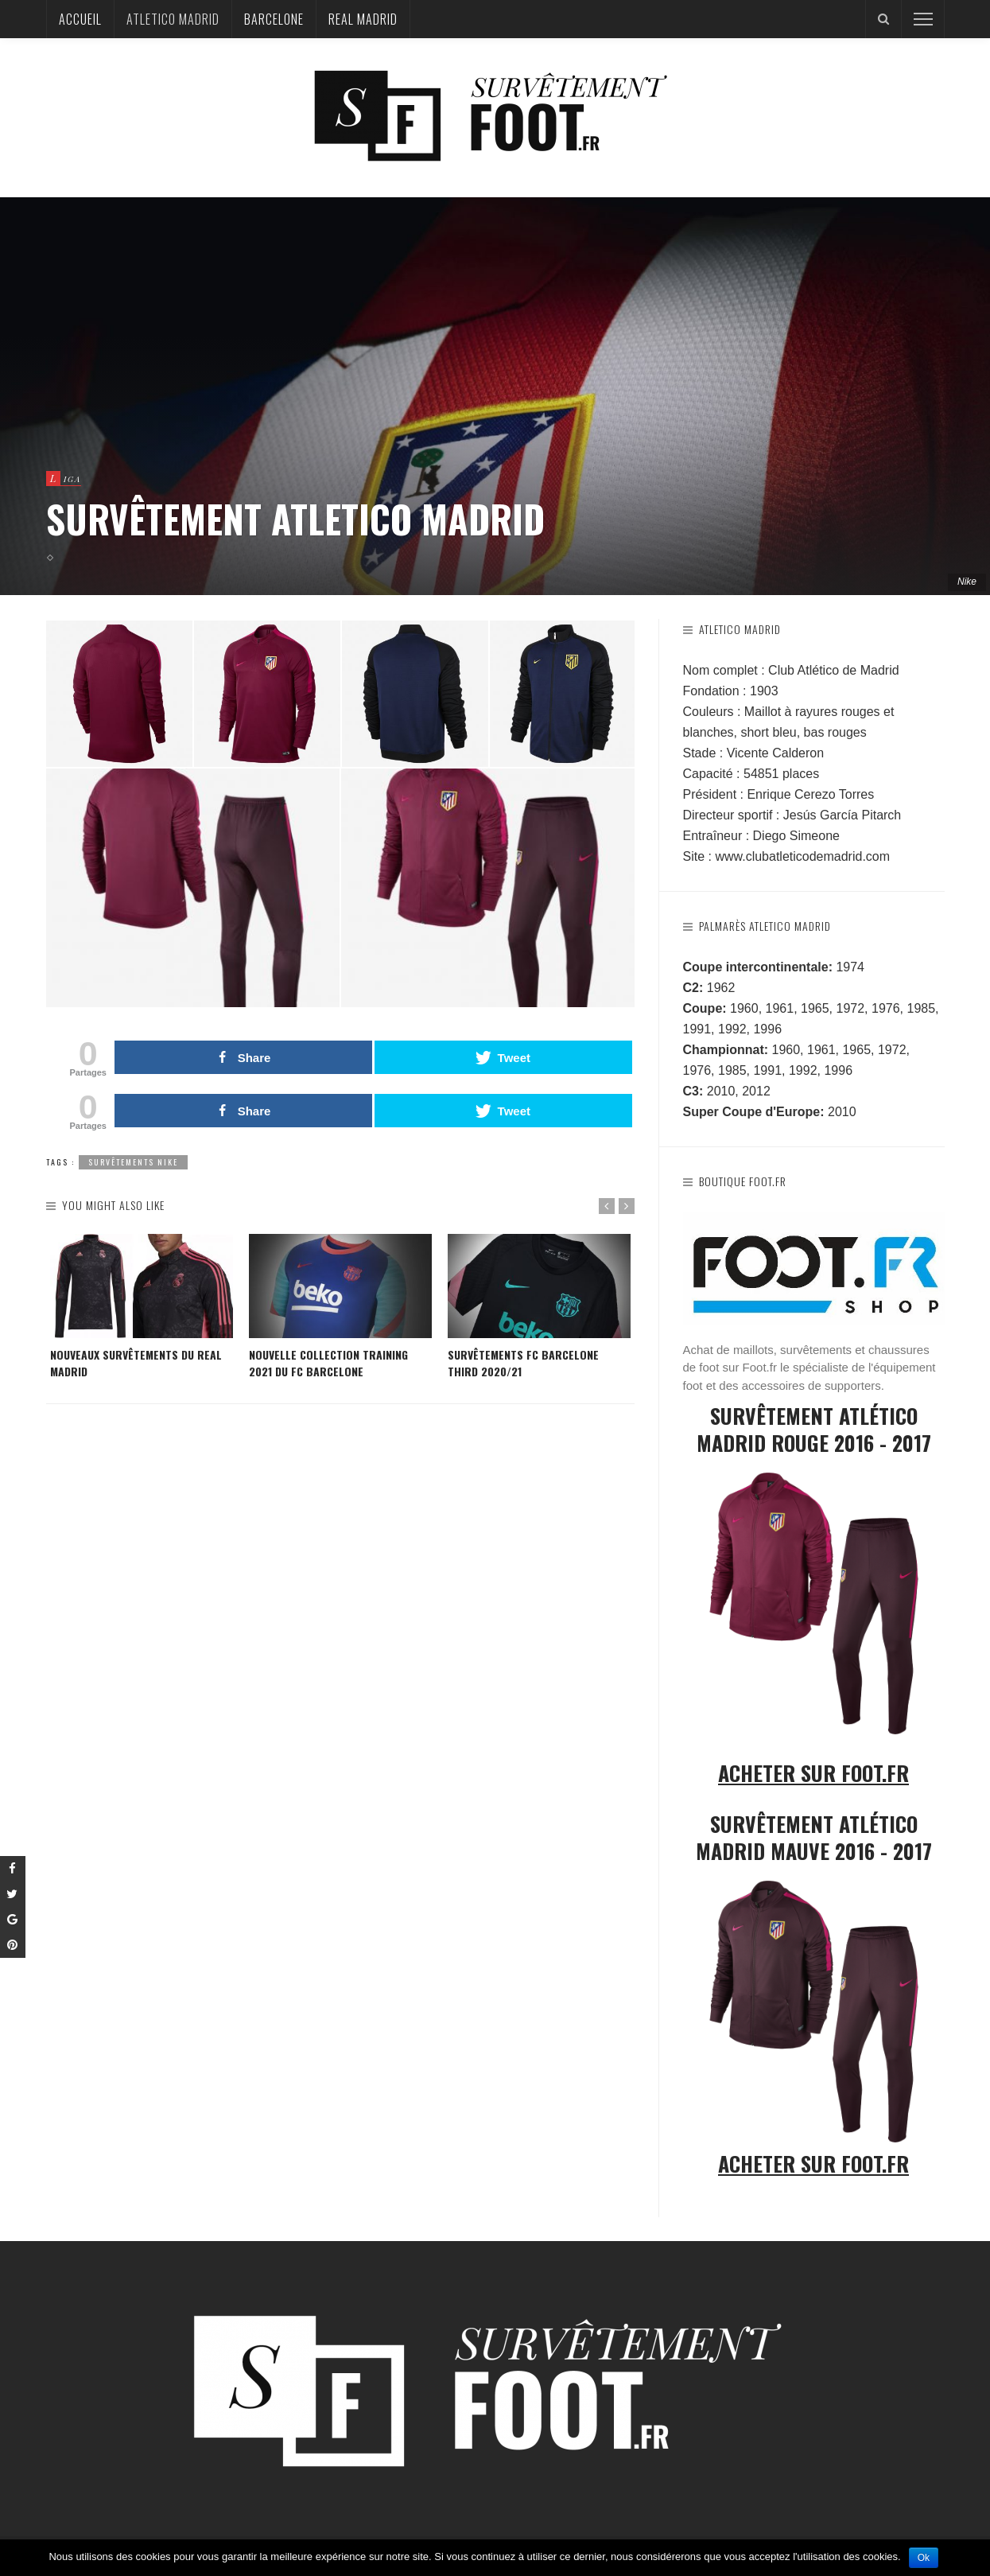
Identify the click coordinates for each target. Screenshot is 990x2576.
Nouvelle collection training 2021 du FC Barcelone (328, 1362)
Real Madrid (363, 19)
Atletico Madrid (172, 19)
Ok (924, 2557)
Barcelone (274, 19)
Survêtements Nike (133, 1162)
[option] (141, 1306)
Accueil (80, 19)
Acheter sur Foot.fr (813, 1772)
